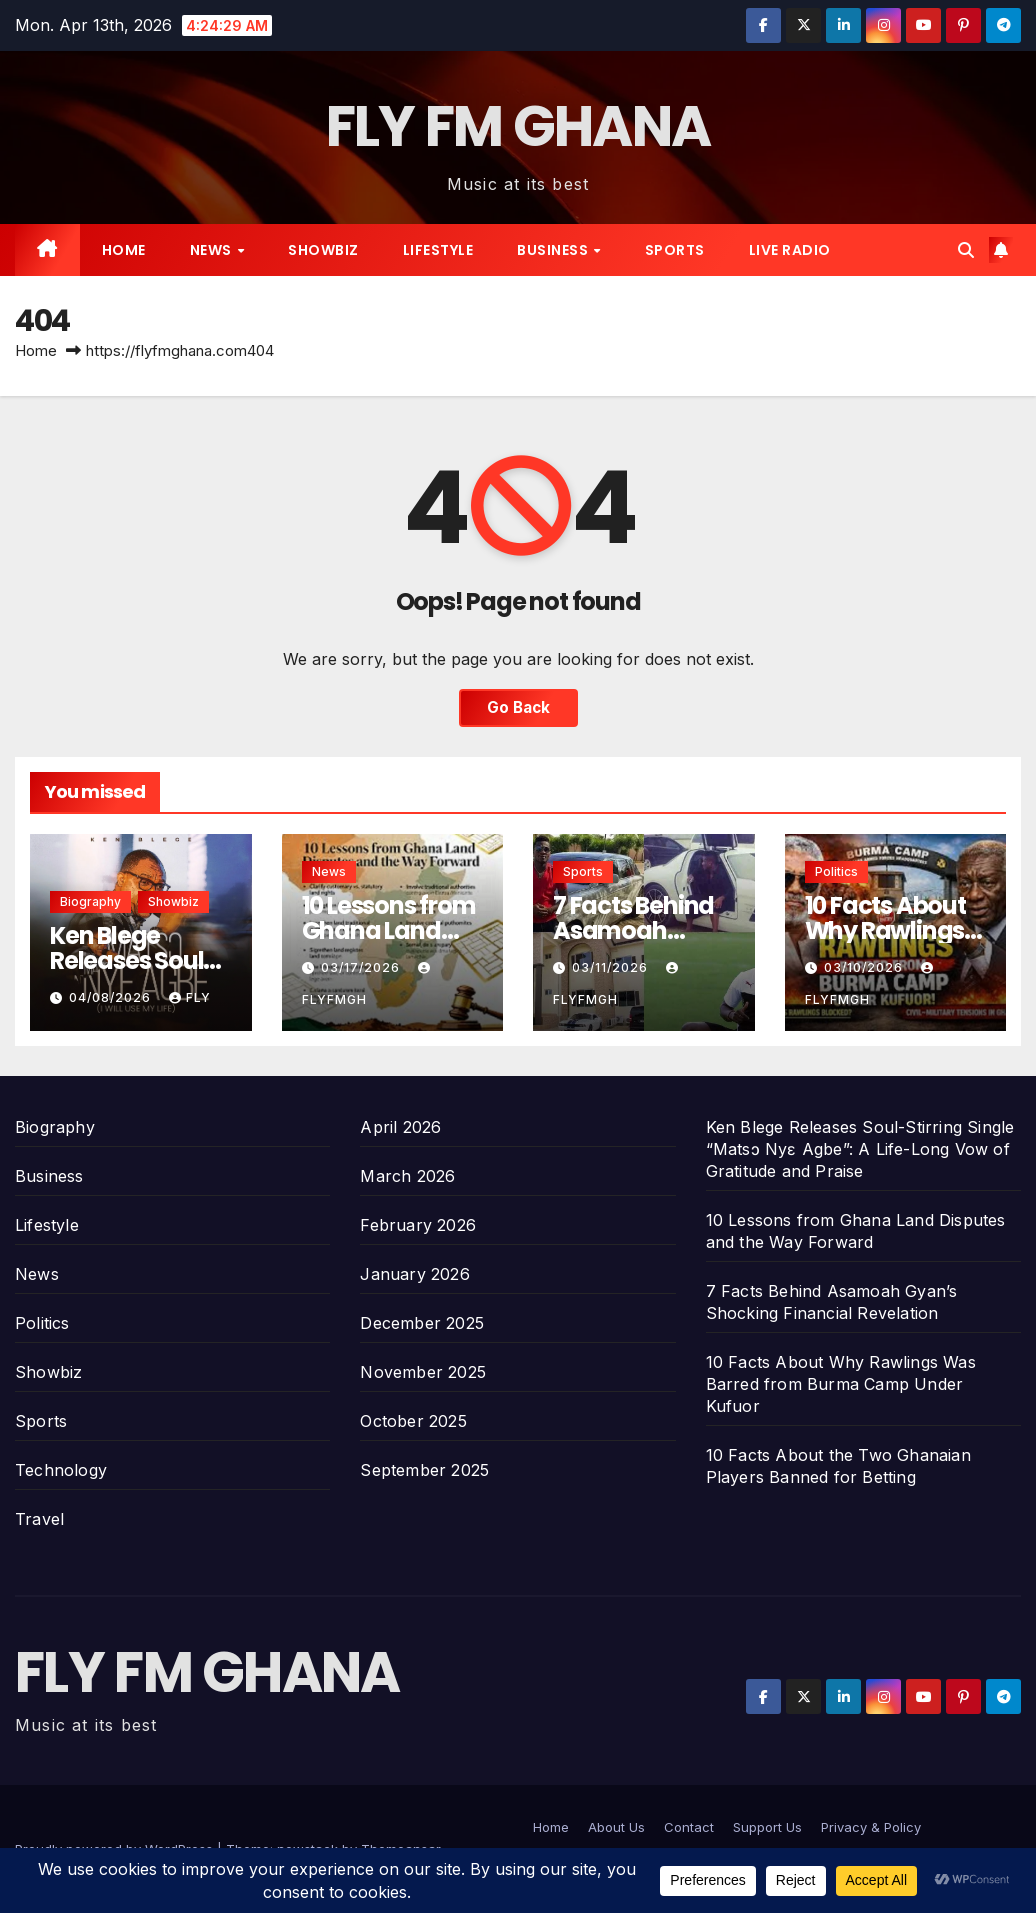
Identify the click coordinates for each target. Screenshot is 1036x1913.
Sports (675, 250)
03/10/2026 (865, 967)
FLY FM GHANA (518, 126)
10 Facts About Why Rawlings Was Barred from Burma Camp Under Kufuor (841, 1384)
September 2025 (424, 1470)
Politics (836, 871)
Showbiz (323, 250)
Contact (689, 1827)
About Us (616, 1827)
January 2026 (414, 1274)
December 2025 (422, 1323)
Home (124, 250)
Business (554, 250)
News (213, 250)
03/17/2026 (362, 967)
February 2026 (418, 1225)
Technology (61, 1470)
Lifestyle (438, 250)
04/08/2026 (112, 997)
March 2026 (407, 1176)
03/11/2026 (612, 967)
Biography (90, 901)
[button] (966, 250)
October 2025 (413, 1421)
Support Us (767, 1827)
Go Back (518, 707)
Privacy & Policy (871, 1827)
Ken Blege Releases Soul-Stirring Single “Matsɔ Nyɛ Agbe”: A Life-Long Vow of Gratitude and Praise (860, 1149)
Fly (190, 997)
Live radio (790, 250)
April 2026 (400, 1127)
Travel (39, 1519)
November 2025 (423, 1372)
